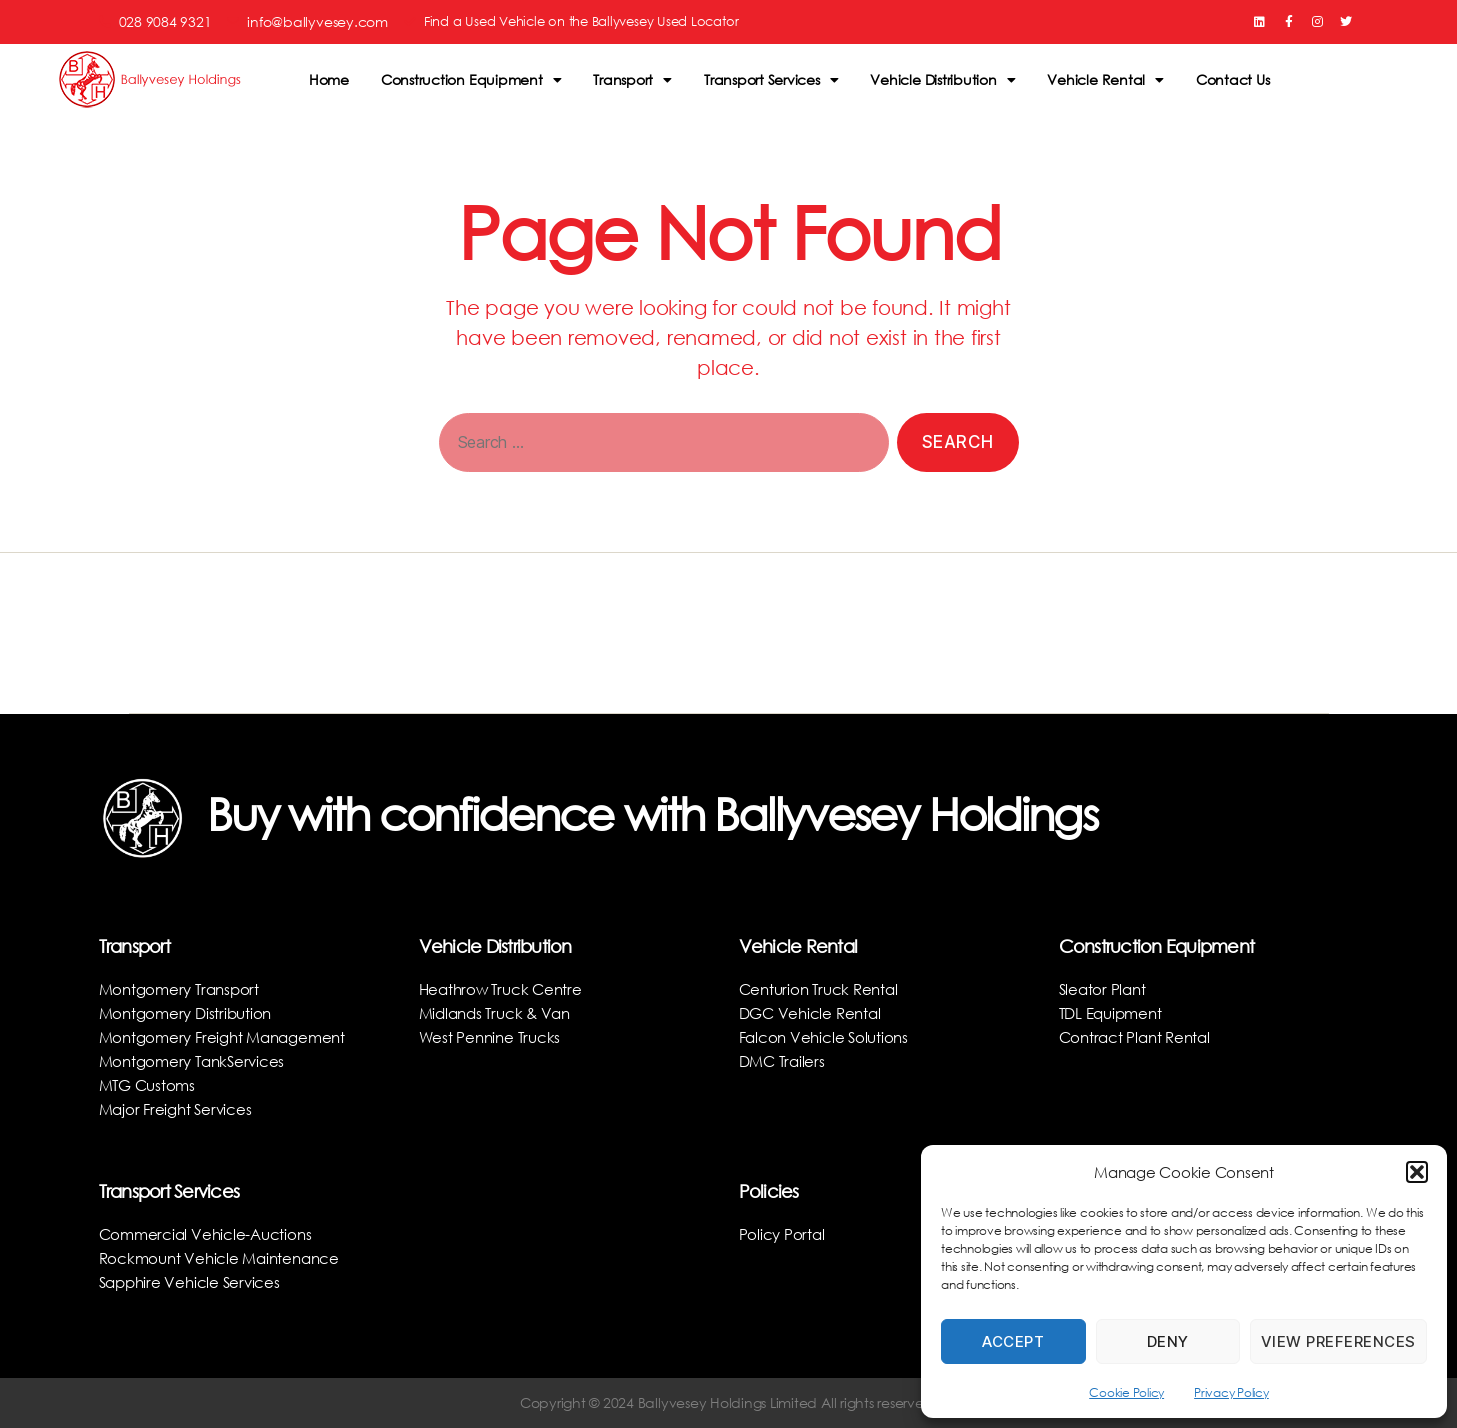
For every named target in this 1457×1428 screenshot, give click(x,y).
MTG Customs (150, 1084)
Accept (1013, 1341)
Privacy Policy (1231, 1392)
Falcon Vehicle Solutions (827, 1036)
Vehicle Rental (1105, 80)
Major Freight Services (179, 1108)
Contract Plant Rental (1138, 1036)
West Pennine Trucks (492, 1036)
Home (329, 79)
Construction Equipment (471, 80)
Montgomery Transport (183, 988)
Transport (632, 80)
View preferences (1338, 1341)
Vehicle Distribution (942, 80)
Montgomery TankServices (196, 1060)
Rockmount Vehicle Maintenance (224, 1257)
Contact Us (1233, 79)
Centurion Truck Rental (823, 988)
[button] (1417, 1172)
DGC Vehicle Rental (813, 1012)
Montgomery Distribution (189, 1012)
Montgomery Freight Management (229, 1036)
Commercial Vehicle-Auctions (209, 1233)
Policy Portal (783, 1233)
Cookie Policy (1126, 1392)
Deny (1168, 1341)
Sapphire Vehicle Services (193, 1281)
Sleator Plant (1104, 988)
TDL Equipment (1114, 1012)
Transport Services (771, 80)
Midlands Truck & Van (499, 1012)
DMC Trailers (784, 1060)
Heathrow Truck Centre (504, 988)
